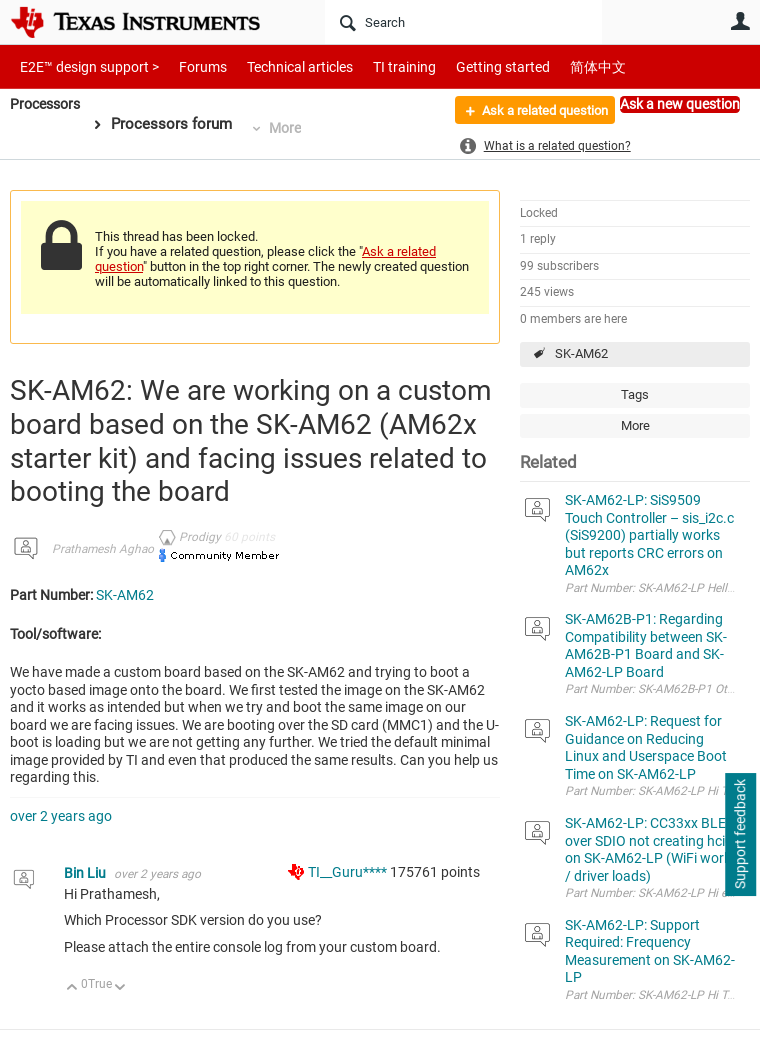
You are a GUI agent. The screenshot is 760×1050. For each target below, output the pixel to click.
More (292, 128)
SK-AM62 (581, 353)
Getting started (468, 66)
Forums (187, 66)
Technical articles (279, 66)
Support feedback (740, 835)
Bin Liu (86, 873)
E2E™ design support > (83, 66)
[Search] (463, 22)
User (740, 21)
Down (120, 988)
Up (72, 988)
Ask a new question (680, 104)
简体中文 (556, 66)
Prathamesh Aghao (103, 549)
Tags (635, 394)
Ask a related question (533, 113)
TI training (377, 66)
